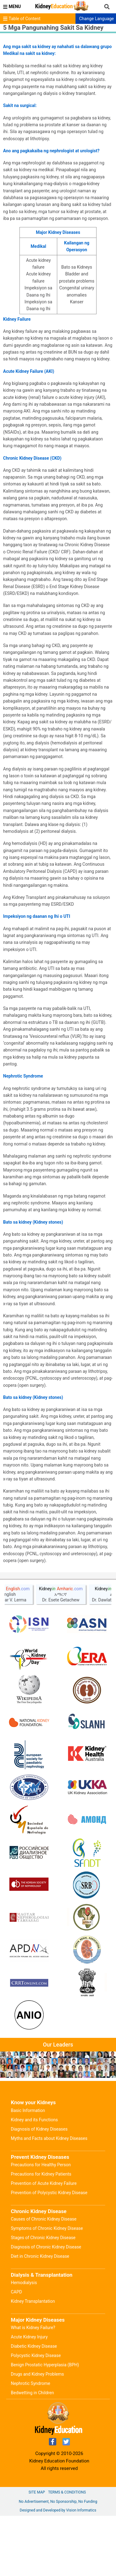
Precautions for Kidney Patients (41, 2234)
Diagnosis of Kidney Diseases (39, 2189)
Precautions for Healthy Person (41, 2224)
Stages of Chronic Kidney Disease (43, 2297)
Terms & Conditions (67, 2552)
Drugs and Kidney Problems (37, 2434)
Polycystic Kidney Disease (36, 2415)
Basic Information (28, 2170)
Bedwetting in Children (32, 2452)
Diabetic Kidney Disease (34, 2406)
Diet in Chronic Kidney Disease (40, 2316)
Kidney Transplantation (33, 2361)
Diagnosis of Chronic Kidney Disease (46, 2307)
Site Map (36, 2552)
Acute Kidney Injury (29, 2397)
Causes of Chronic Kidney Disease (43, 2279)
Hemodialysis (24, 2342)
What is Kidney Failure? (33, 2387)
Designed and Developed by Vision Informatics (58, 2570)
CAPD (16, 2352)
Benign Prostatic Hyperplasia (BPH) (45, 2424)
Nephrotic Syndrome (30, 2443)
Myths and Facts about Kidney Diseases (49, 2198)
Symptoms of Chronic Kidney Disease (47, 2288)
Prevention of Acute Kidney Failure (44, 2243)
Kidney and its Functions (34, 2179)
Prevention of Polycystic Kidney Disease (49, 2252)
